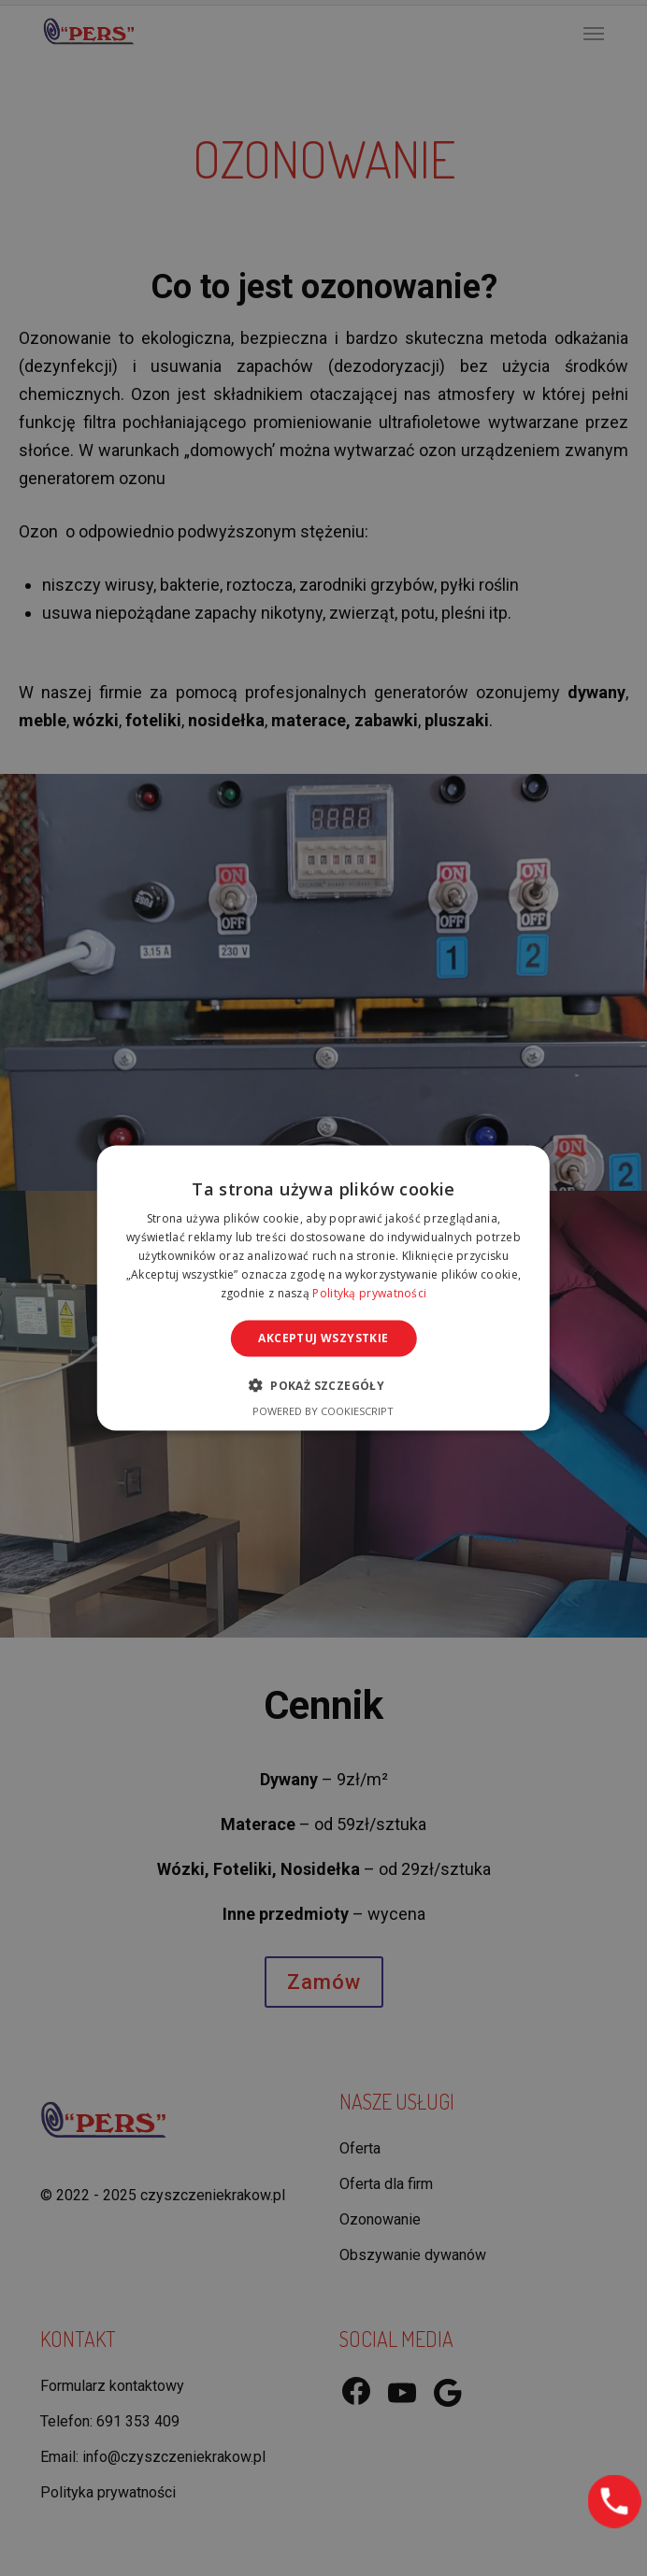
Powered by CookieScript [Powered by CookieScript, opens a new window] (323, 1410)
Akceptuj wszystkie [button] (323, 1338)
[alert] (323, 1288)
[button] (323, 1384)
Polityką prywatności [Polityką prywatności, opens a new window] (369, 1292)
